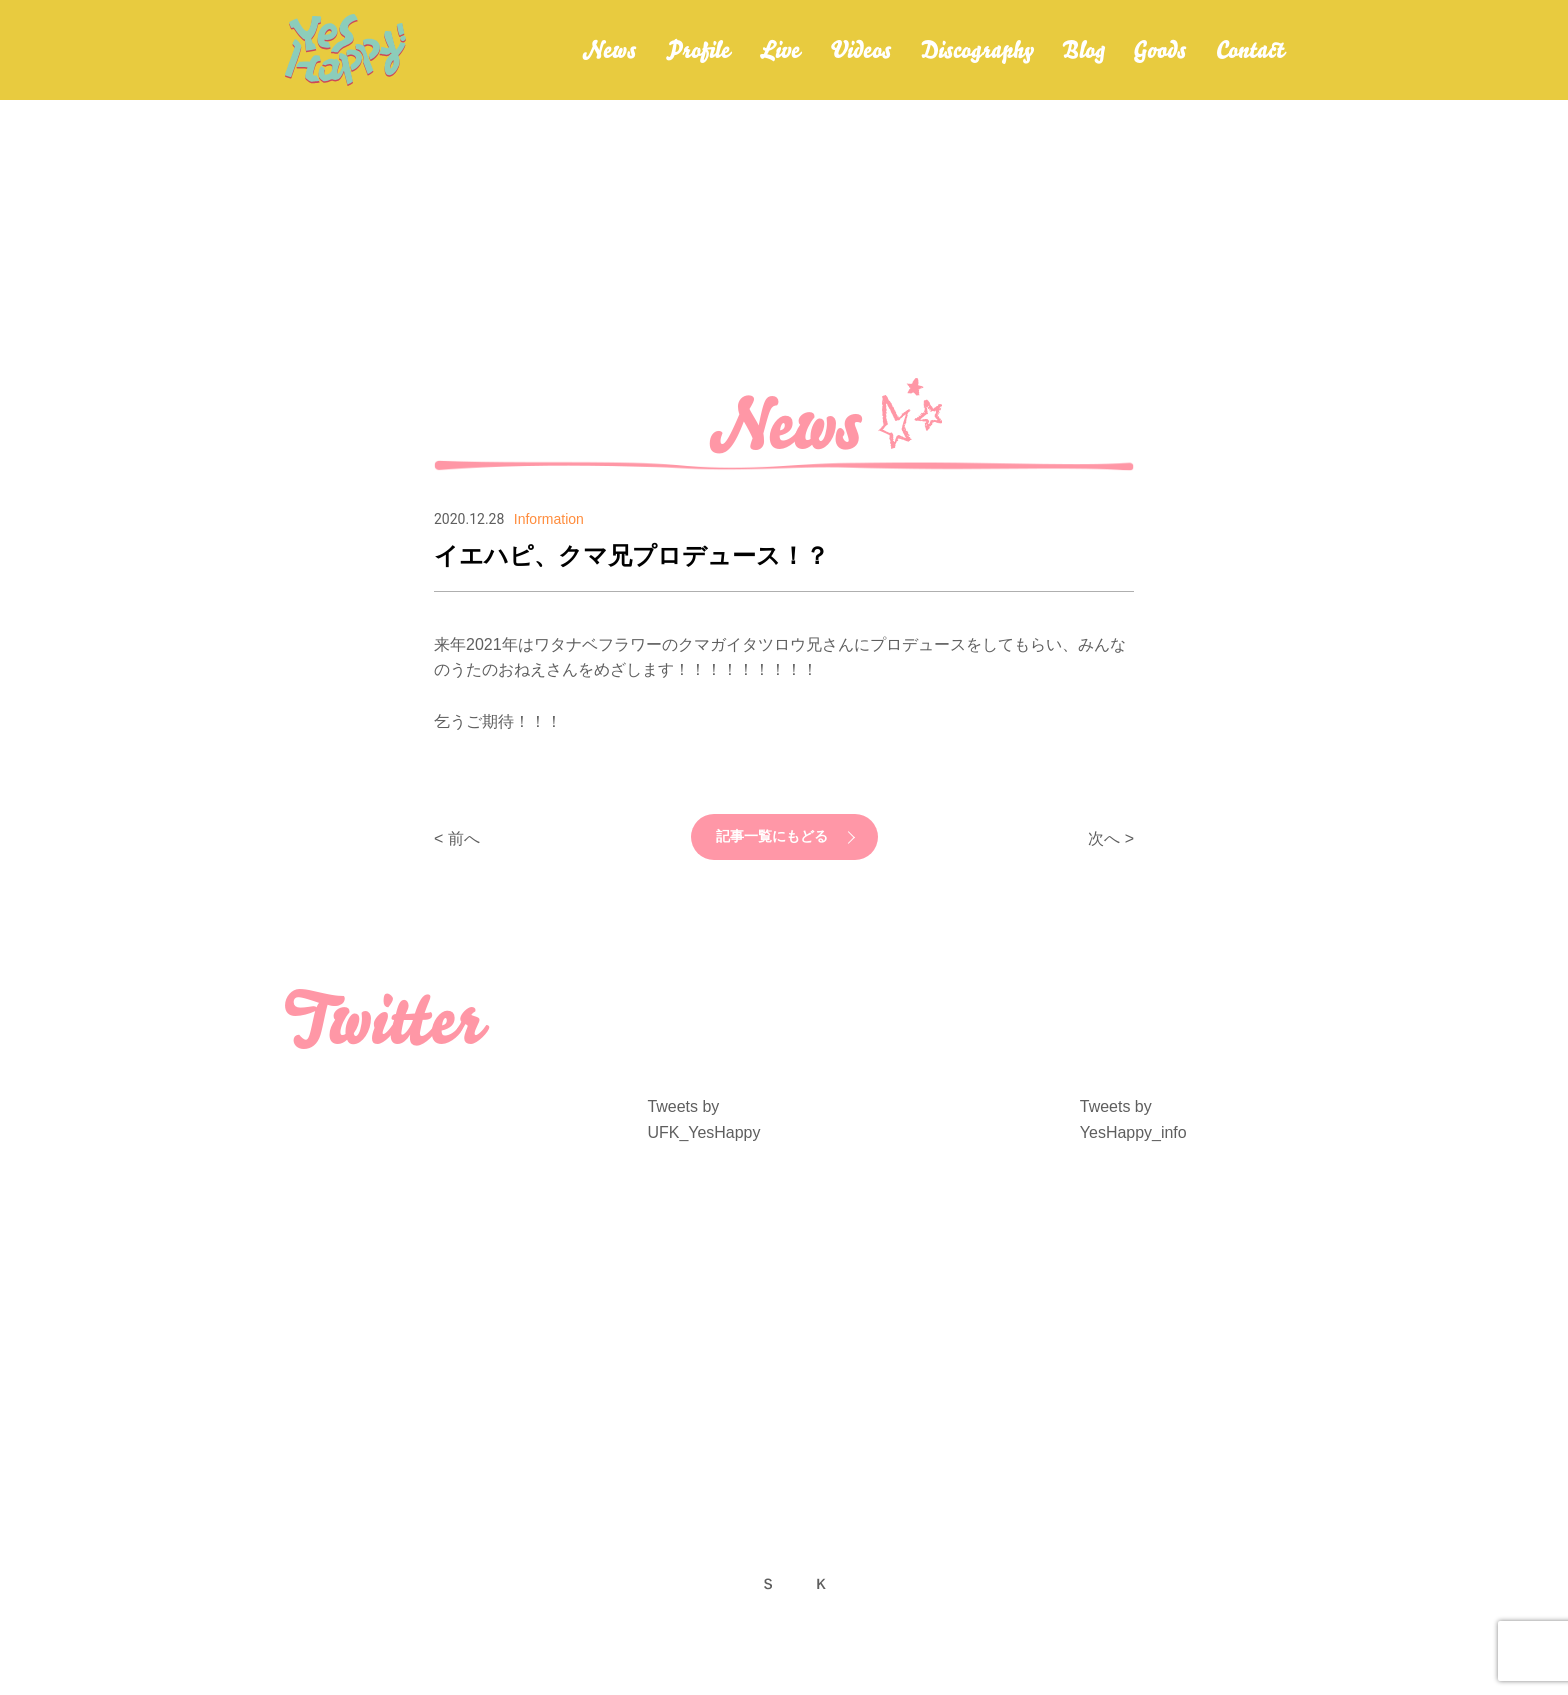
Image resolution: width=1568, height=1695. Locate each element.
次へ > (1111, 838)
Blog (1082, 50)
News (609, 50)
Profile (698, 50)
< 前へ (457, 838)
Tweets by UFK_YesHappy (703, 1119)
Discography (976, 50)
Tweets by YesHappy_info (1133, 1119)
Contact (1250, 50)
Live (780, 50)
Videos (860, 50)
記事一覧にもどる (772, 837)
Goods (1159, 50)
